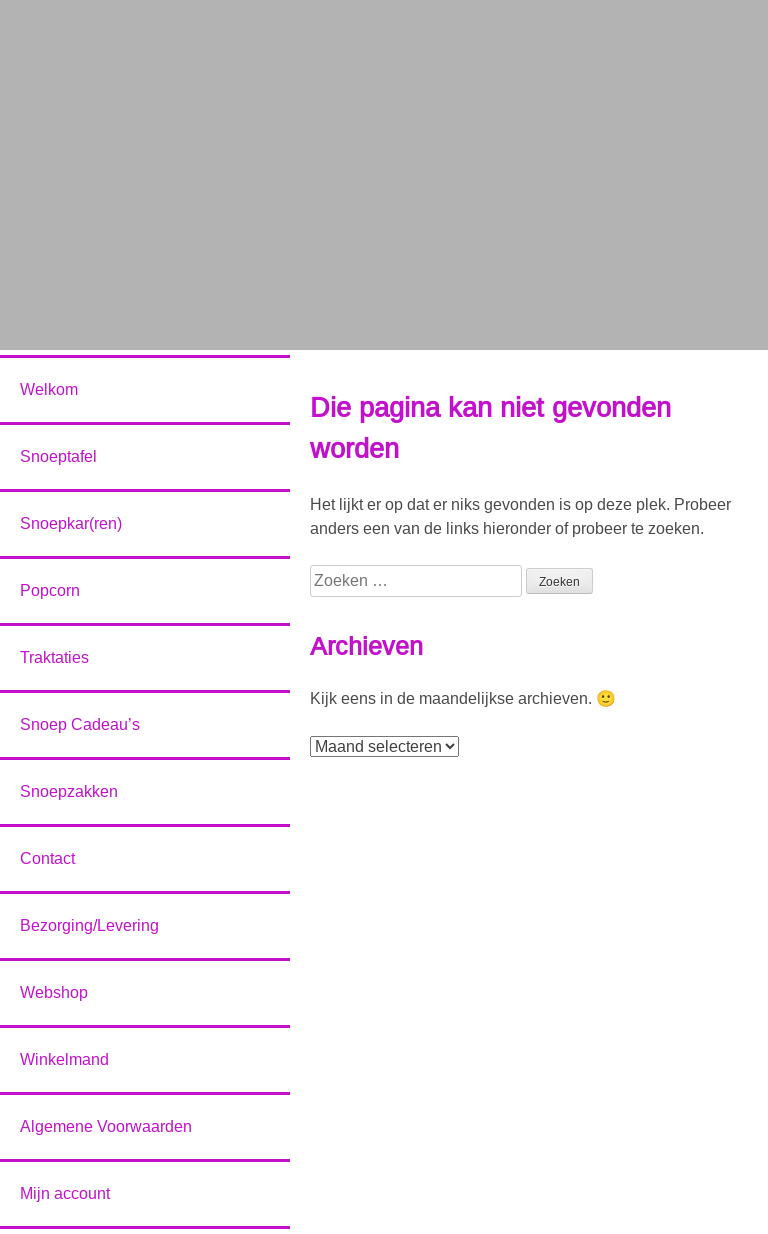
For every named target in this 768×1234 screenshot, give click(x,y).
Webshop (54, 992)
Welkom (49, 389)
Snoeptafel (58, 456)
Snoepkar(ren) (71, 523)
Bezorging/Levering (89, 925)
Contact (47, 858)
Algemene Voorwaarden (106, 1126)
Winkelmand (64, 1059)
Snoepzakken (69, 791)
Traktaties (54, 657)
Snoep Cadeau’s (80, 724)
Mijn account (65, 1193)
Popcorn (50, 590)
